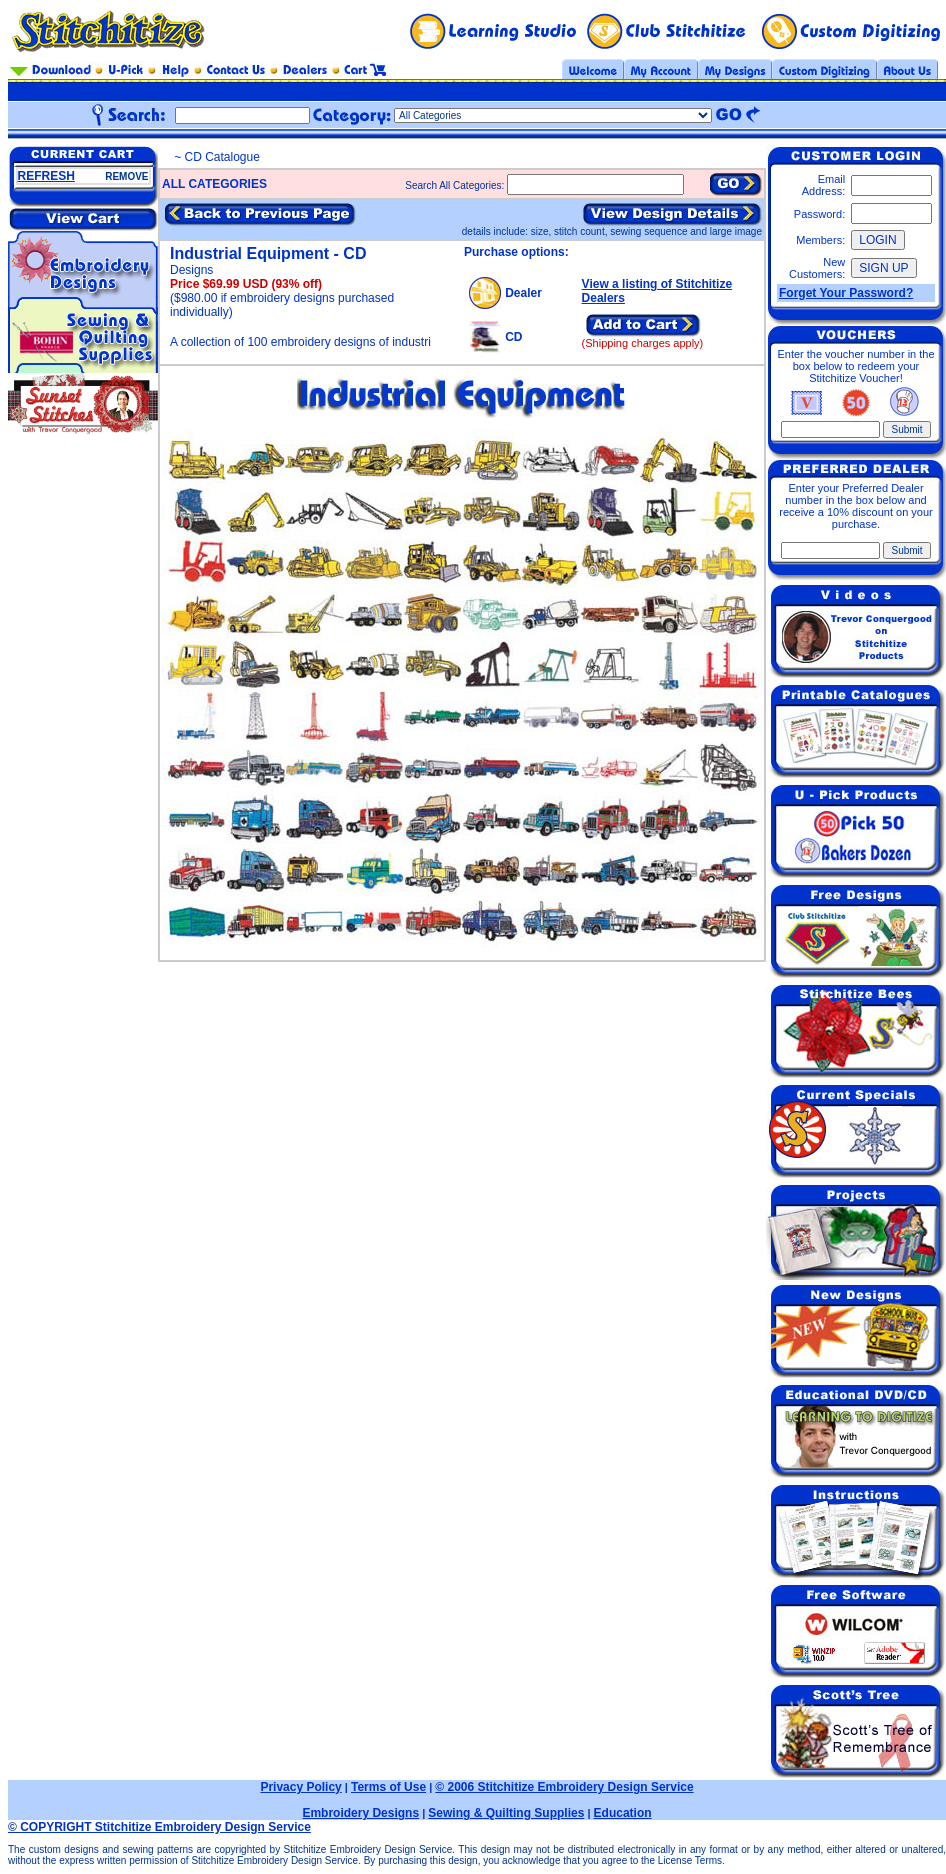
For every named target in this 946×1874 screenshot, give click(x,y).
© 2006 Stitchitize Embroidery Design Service (564, 1787)
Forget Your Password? (846, 293)
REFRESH (46, 176)
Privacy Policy (300, 1787)
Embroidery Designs (360, 1813)
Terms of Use (388, 1787)
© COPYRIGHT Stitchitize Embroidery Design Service (159, 1827)
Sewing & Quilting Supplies (506, 1813)
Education (623, 1813)
